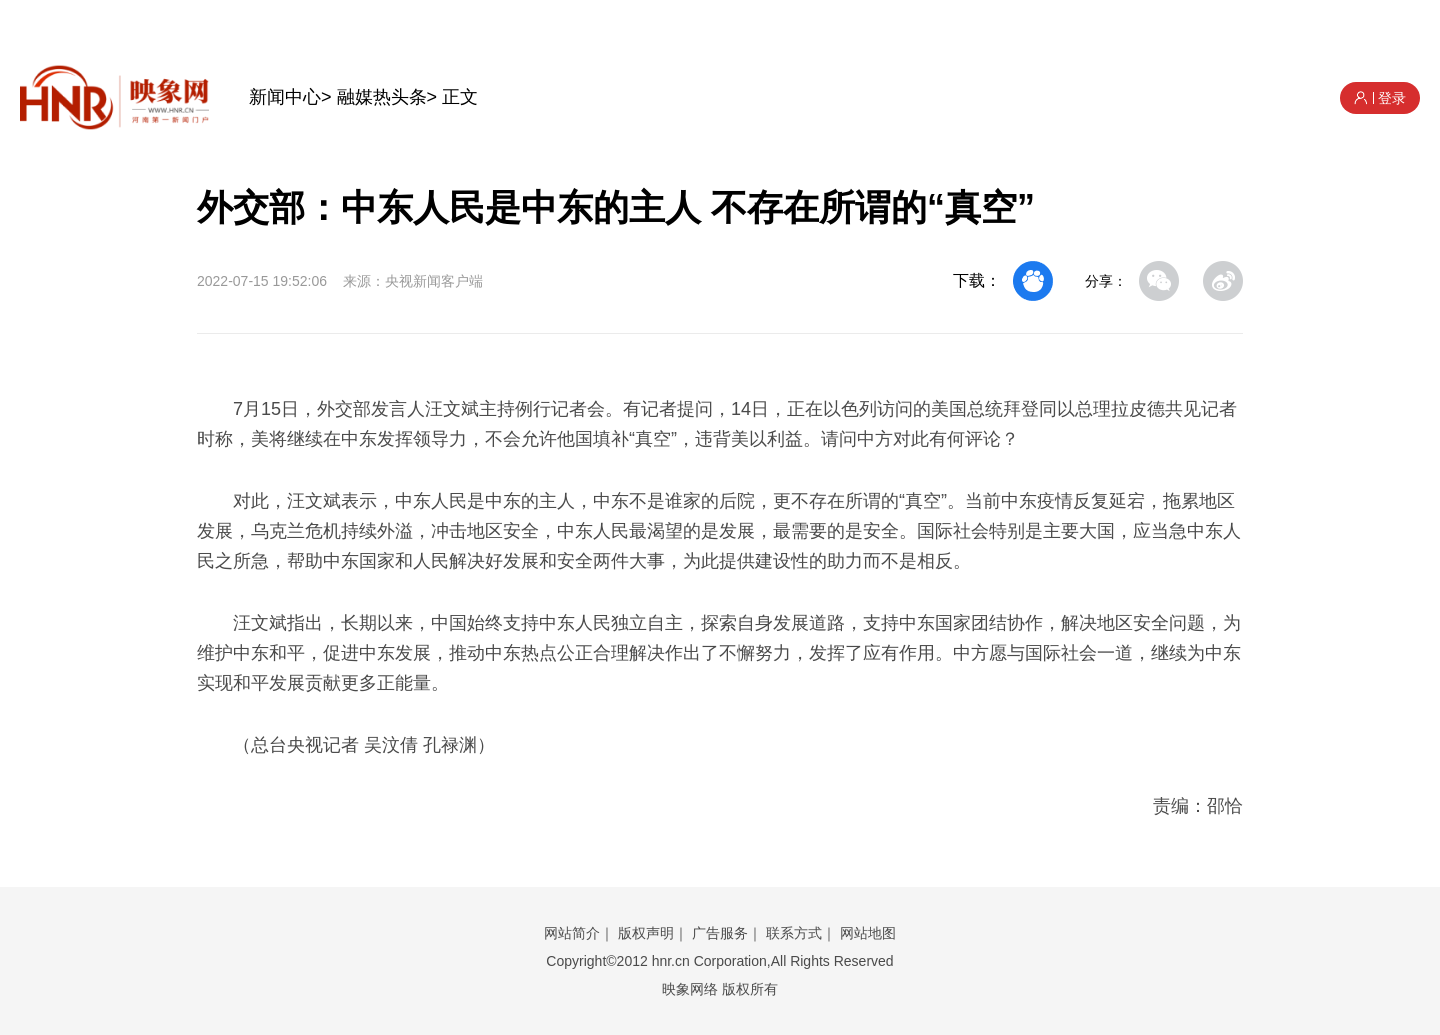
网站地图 (868, 933)
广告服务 (720, 933)
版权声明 (646, 933)
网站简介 (572, 933)
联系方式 (794, 933)
